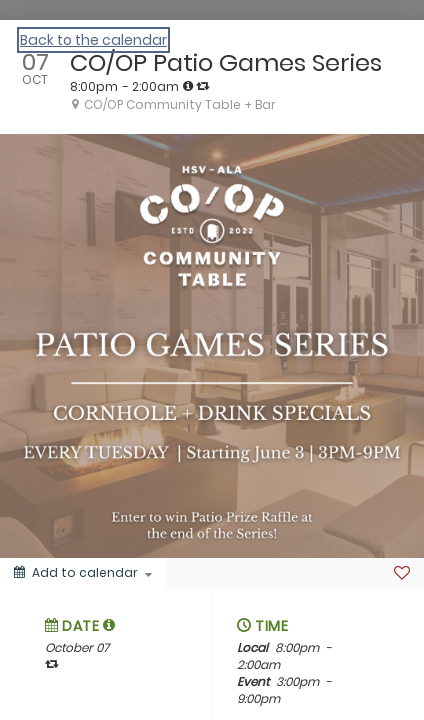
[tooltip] (188, 86)
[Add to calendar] (83, 573)
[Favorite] (402, 573)
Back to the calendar (93, 40)
